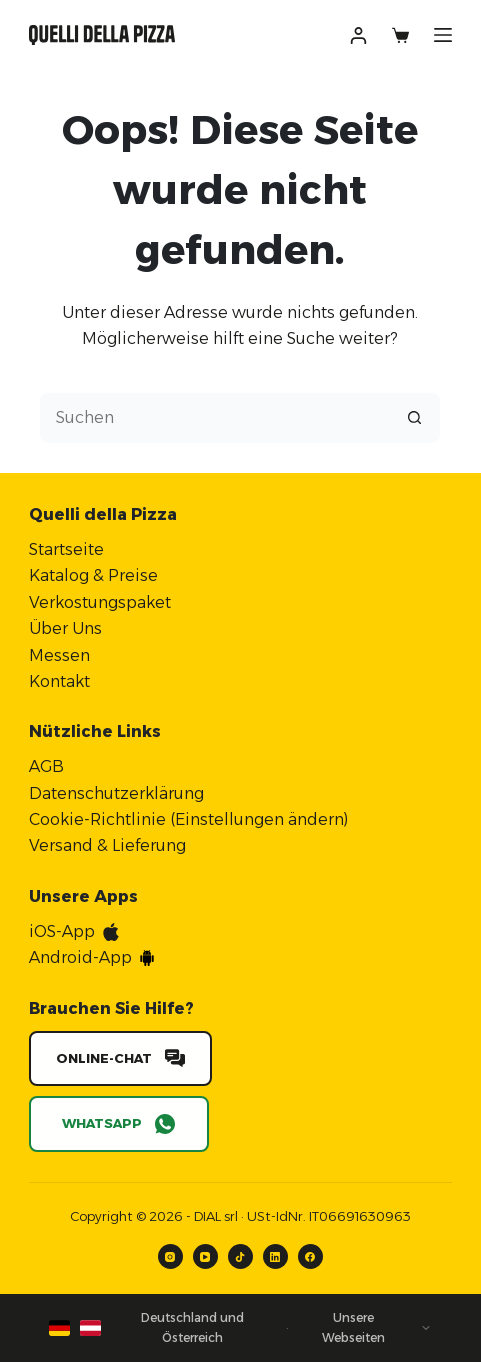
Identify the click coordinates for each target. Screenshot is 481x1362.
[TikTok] (240, 1256)
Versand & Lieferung (107, 845)
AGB (46, 766)
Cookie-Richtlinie (97, 819)
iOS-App (62, 931)
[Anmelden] (358, 35)
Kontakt (59, 681)
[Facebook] (310, 1256)
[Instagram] (170, 1256)
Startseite (66, 549)
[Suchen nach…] (215, 418)
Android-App (80, 957)
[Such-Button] (415, 418)
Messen (59, 655)
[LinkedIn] (275, 1256)
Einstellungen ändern (259, 819)
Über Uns (65, 628)
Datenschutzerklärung (116, 793)
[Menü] (443, 35)
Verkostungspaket (100, 602)
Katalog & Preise (93, 575)
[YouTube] (205, 1256)
